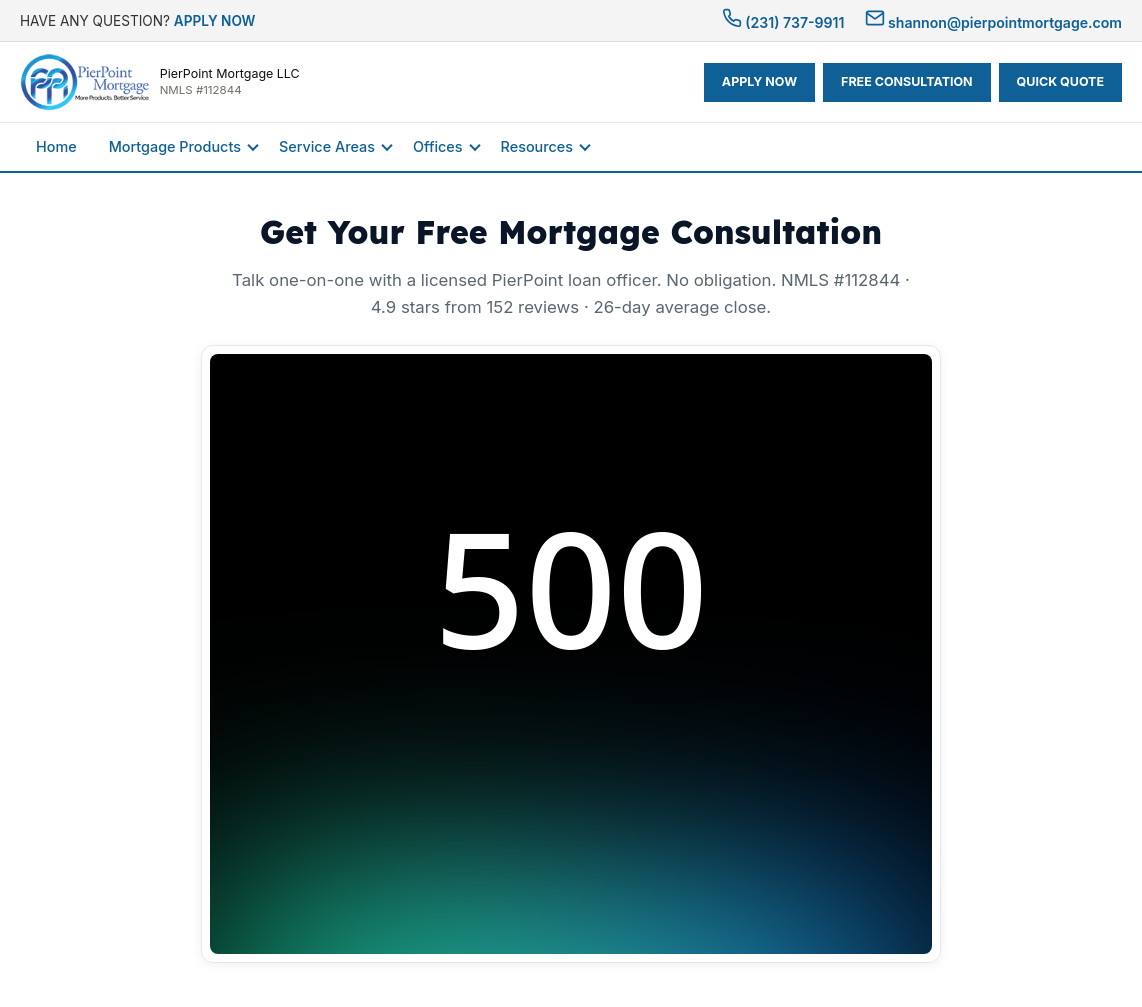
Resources (537, 146)
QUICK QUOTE (1060, 81)
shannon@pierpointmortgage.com (994, 22)
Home (56, 146)
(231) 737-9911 (783, 22)
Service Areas (327, 146)
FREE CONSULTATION (907, 81)
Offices (438, 146)
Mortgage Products (175, 146)
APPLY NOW (215, 21)
